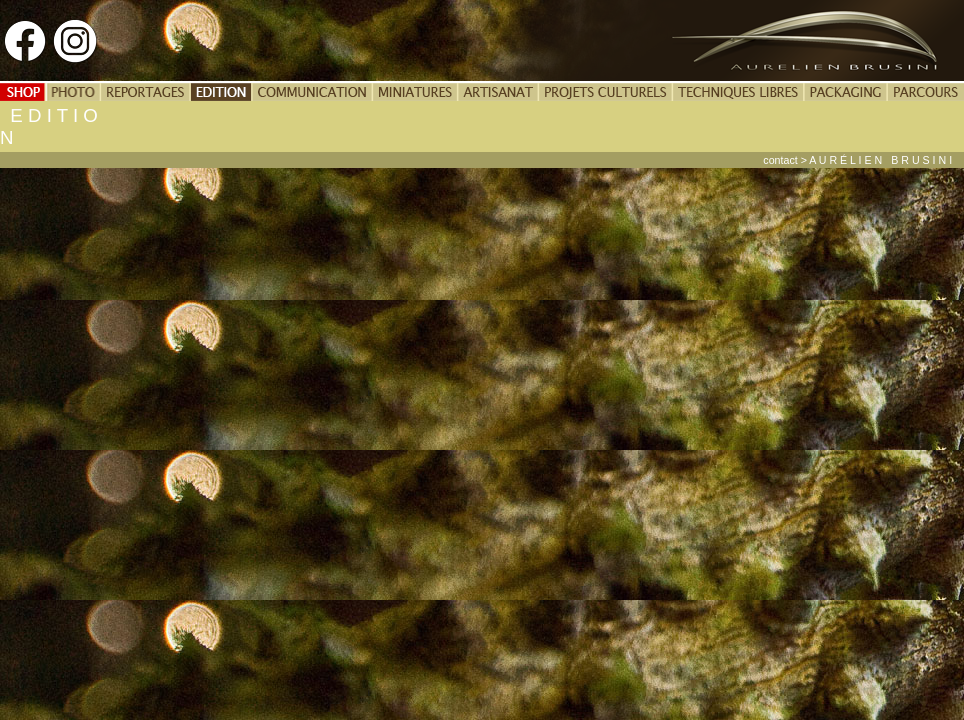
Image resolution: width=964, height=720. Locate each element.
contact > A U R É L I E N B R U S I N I (863, 160)
